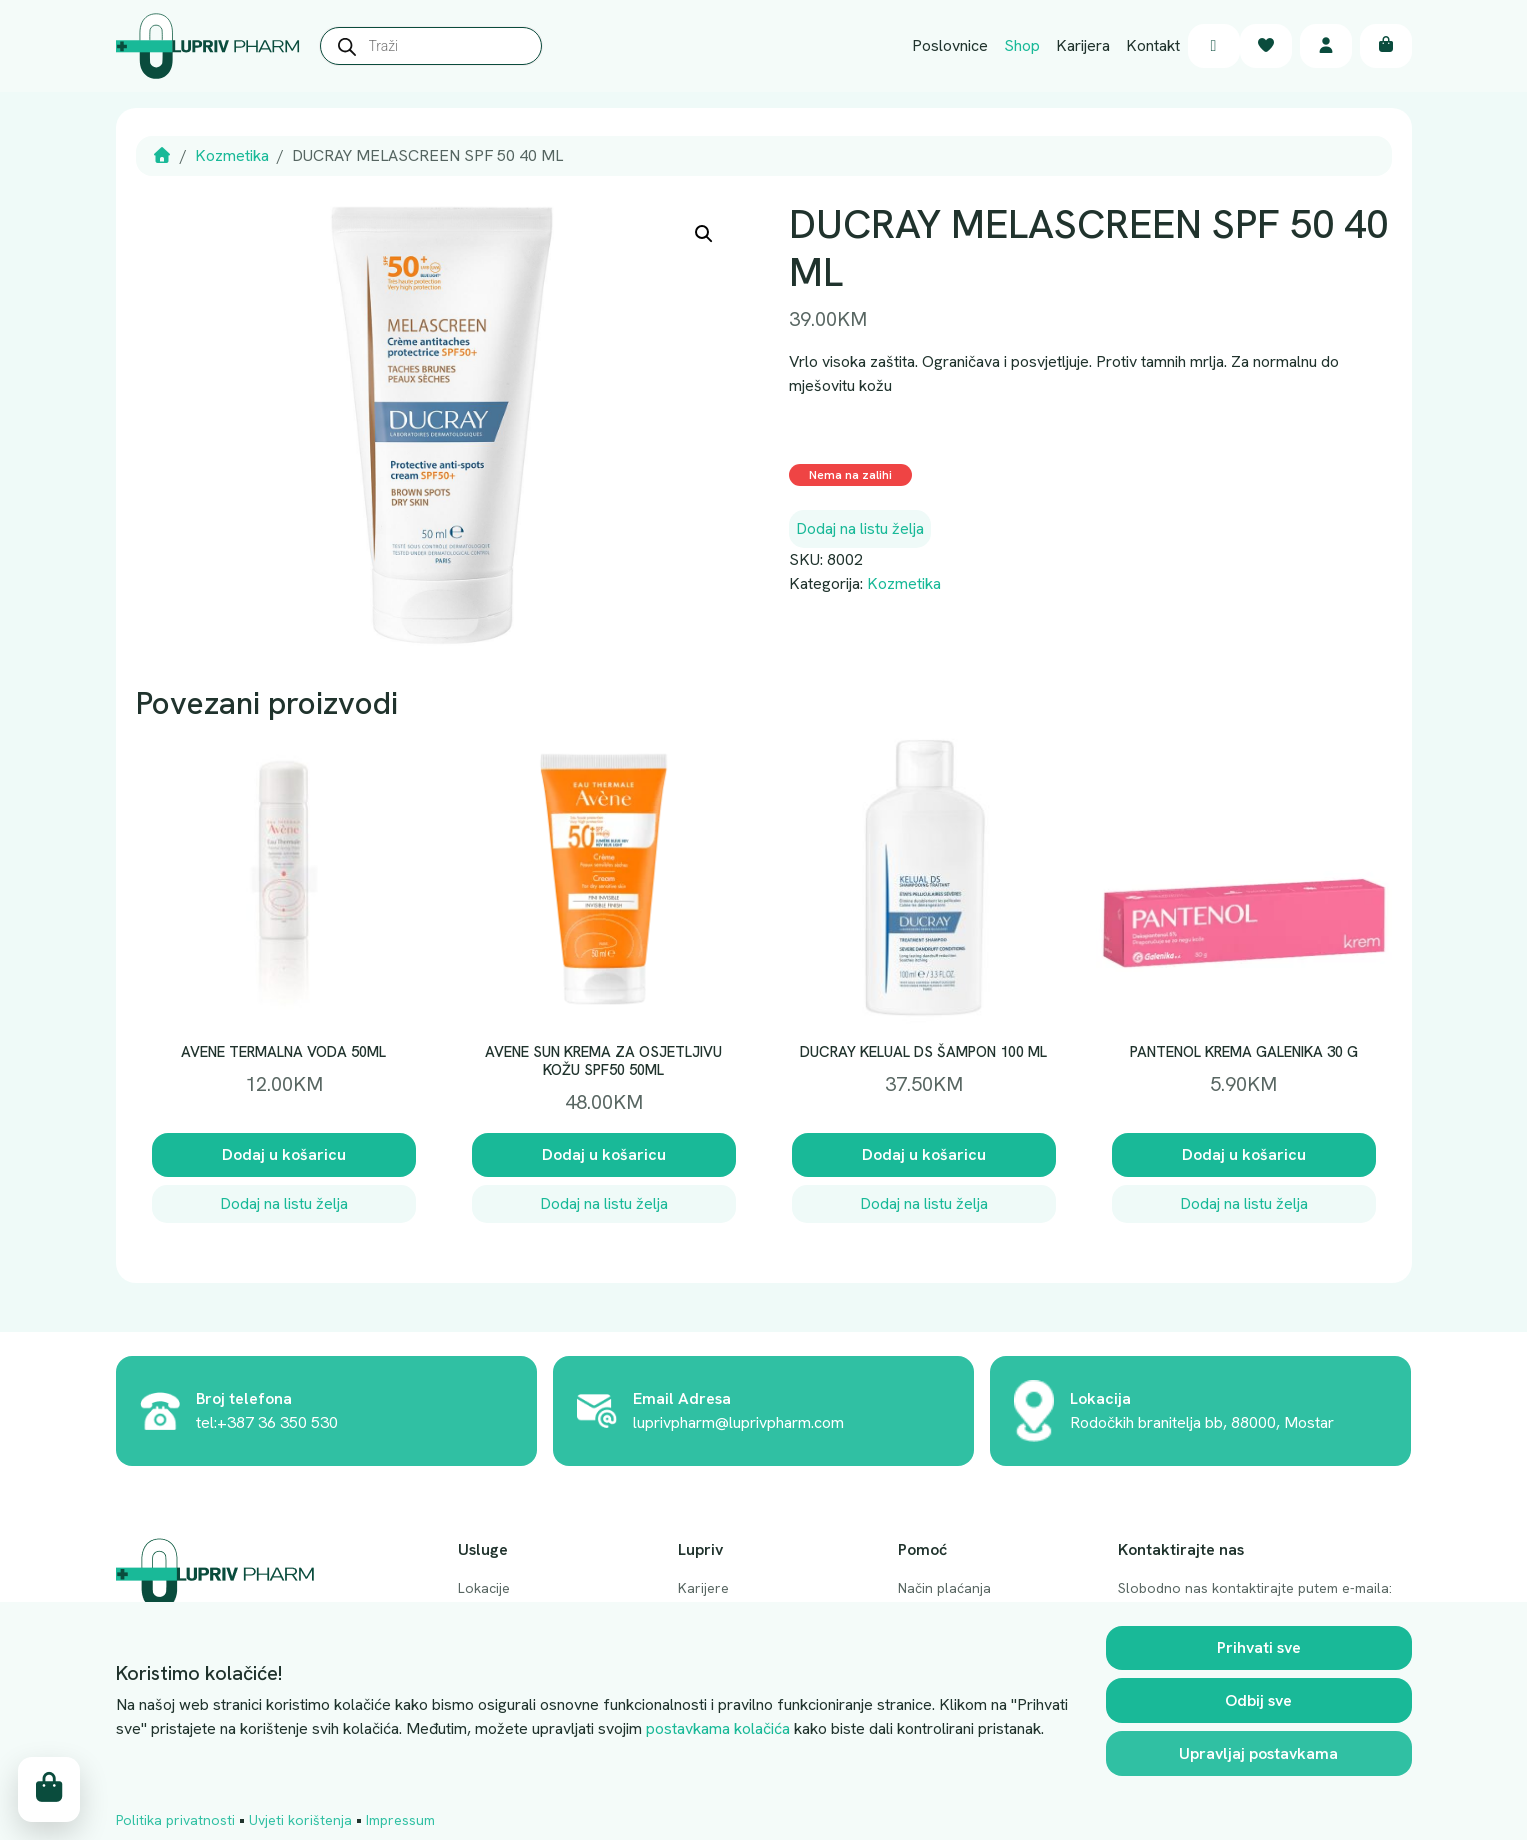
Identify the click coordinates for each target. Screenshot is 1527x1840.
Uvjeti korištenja (300, 1820)
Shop (1022, 45)
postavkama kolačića (718, 1728)
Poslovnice (950, 45)
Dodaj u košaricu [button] (284, 1154)
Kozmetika (232, 155)
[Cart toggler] (1386, 46)
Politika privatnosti (175, 1820)
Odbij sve (1258, 1700)
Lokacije (484, 1588)
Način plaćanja (944, 1588)
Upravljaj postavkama (1258, 1753)
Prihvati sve (1259, 1647)
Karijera (1083, 45)
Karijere (703, 1588)
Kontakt (1153, 45)
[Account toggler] (1326, 46)
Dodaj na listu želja (860, 528)
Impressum (400, 1820)
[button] (704, 234)
